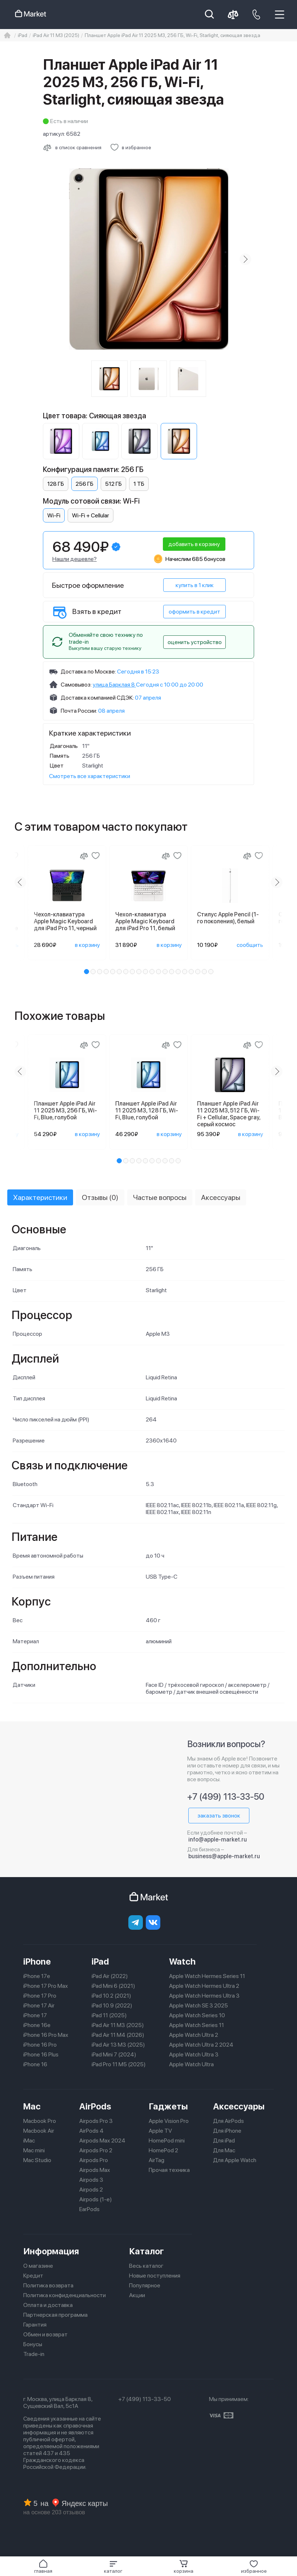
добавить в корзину (194, 544)
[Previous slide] (20, 882)
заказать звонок (218, 1815)
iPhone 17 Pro (39, 1995)
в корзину (87, 944)
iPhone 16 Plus (41, 2054)
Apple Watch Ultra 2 (193, 2034)
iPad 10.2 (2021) (111, 1995)
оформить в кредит (194, 611)
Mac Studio (37, 2160)
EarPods (89, 2209)
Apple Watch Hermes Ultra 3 (204, 1995)
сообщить (250, 944)
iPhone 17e (36, 1976)
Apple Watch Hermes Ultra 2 (204, 1985)
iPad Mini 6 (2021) (113, 1985)
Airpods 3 (91, 2179)
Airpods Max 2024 (102, 2140)
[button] (113, 2566)
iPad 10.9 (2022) (112, 2005)
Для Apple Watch (234, 2160)
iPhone (37, 1961)
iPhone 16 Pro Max (45, 2034)
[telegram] (135, 1922)
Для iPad (224, 2140)
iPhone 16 (35, 2064)
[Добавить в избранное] (130, 147)
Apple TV (160, 2130)
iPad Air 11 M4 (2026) (118, 2034)
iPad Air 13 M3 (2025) (118, 2044)
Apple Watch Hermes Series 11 (207, 1976)
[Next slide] (245, 259)
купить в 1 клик (195, 585)
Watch (182, 1961)
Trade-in (33, 2354)
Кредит (33, 2275)
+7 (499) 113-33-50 (225, 1796)
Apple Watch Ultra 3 (193, 2054)
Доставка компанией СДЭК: (97, 697)
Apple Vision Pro (169, 2120)
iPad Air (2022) (110, 1976)
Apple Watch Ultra (191, 2064)
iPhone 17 (35, 2015)
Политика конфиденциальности (64, 2295)
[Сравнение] (84, 855)
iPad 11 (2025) (109, 2015)
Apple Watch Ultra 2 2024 (201, 2044)
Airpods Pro (93, 2160)
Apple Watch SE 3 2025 (198, 2005)
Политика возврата (48, 2285)
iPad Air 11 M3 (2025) (118, 2025)
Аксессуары (239, 2106)
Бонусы (32, 2344)
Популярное (144, 2285)
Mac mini (34, 2150)
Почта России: (79, 710)
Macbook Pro (39, 2120)
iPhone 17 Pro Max (45, 1985)
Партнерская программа (55, 2314)
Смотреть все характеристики (89, 776)
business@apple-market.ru (224, 1856)
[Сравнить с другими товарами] (72, 147)
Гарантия (35, 2324)
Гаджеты (168, 2106)
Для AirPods (228, 2120)
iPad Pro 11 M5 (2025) (119, 2064)
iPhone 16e (37, 2025)
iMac (29, 2140)
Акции (137, 2295)
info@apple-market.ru (217, 1839)
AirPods (95, 2106)
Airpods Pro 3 (96, 2120)
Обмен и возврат (45, 2334)
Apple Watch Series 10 (197, 2015)
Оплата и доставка (48, 2305)
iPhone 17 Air (39, 2005)
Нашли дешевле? (74, 559)
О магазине (38, 2265)
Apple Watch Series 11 (196, 2025)
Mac (32, 2106)
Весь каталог (146, 2265)
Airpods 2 (91, 2189)
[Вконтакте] (153, 1922)
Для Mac (224, 2150)
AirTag (156, 2160)
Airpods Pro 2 (95, 2150)
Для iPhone (227, 2130)
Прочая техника (169, 2169)
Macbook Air (38, 2130)
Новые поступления (154, 2275)
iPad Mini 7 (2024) (114, 2054)
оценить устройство (195, 642)
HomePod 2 (163, 2150)
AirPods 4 (91, 2130)
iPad (100, 1961)
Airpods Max (94, 2169)
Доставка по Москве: (88, 671)
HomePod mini (167, 2140)
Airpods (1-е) (95, 2199)
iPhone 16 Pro (40, 2044)
